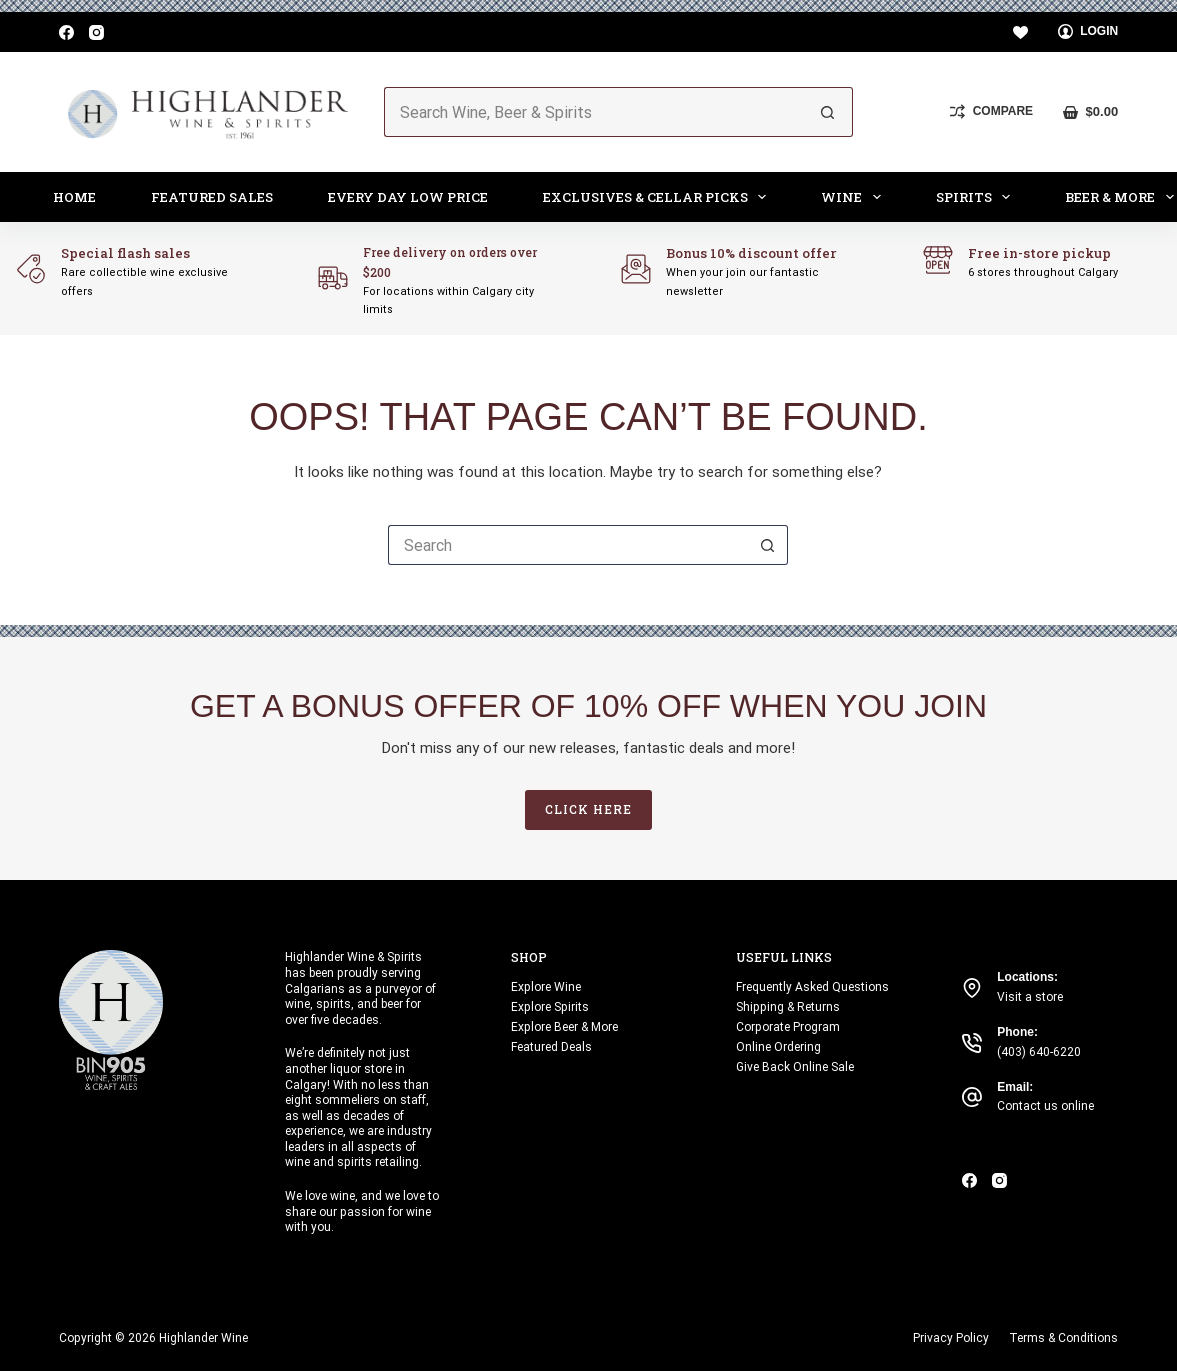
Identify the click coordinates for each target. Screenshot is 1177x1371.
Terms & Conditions (1063, 1338)
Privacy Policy (951, 1338)
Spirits (977, 197)
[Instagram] (96, 32)
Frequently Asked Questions (812, 987)
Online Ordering (778, 1047)
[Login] (1088, 32)
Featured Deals (551, 1047)
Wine (855, 197)
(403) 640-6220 (1039, 1052)
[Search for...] (594, 112)
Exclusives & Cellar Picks (659, 197)
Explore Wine (546, 987)
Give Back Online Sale (795, 1067)
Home (74, 197)
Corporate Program (788, 1027)
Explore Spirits (550, 1007)
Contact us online (1045, 1106)
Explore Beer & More (564, 1027)
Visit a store (1030, 997)
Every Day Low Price (408, 197)
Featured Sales (212, 197)
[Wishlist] (1020, 32)
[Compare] (991, 112)
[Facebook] (66, 32)
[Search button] (828, 112)
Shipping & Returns (788, 1007)
